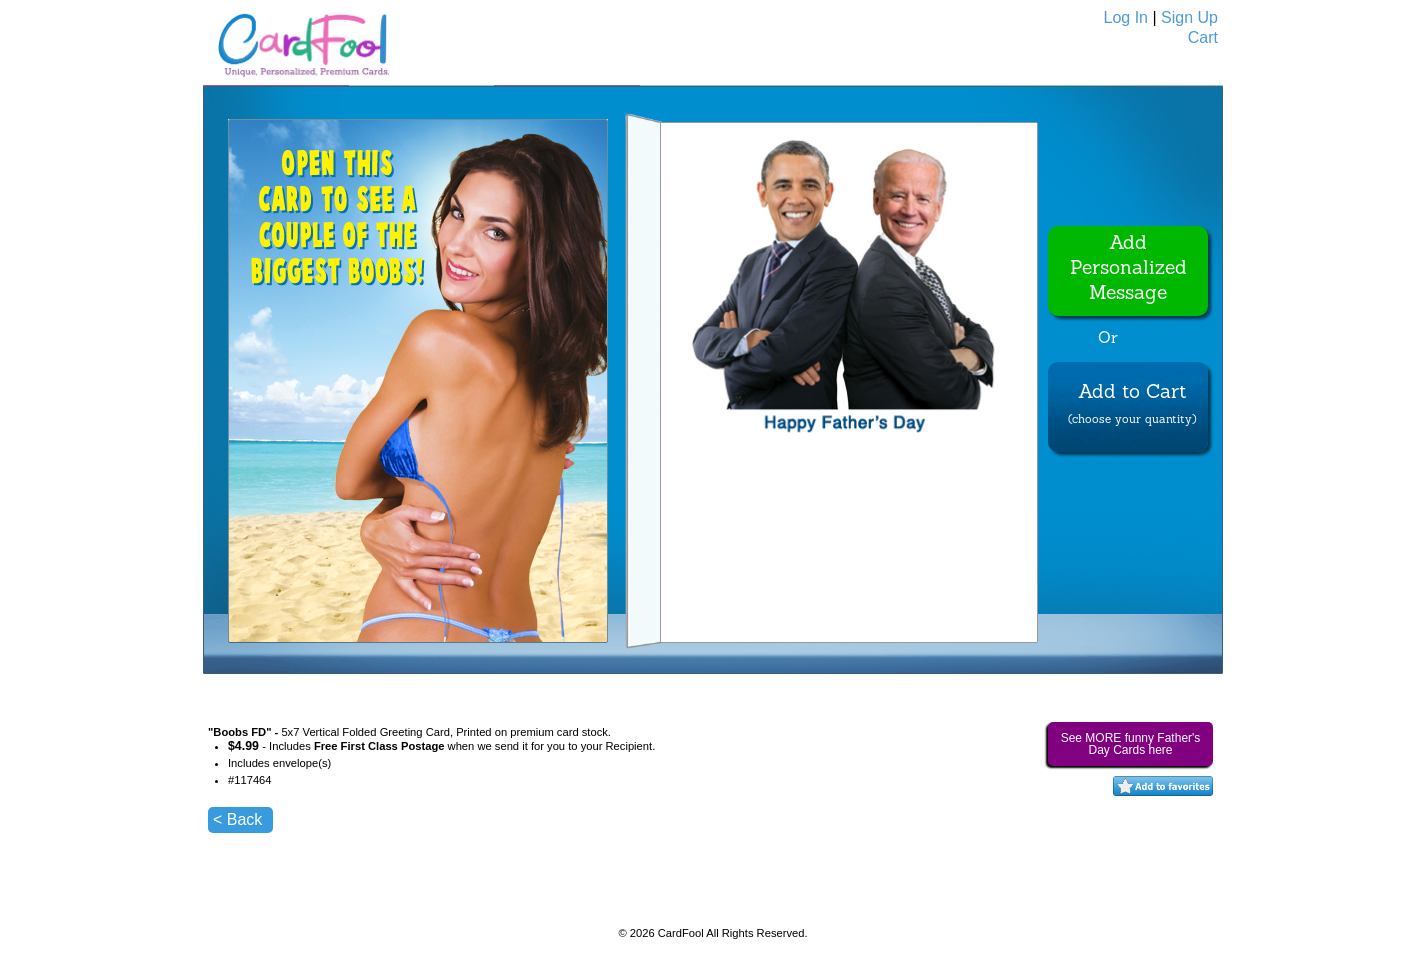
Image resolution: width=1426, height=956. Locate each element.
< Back (237, 819)
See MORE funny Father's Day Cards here (1131, 744)
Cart (1203, 37)
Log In (1126, 17)
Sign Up (1189, 17)
